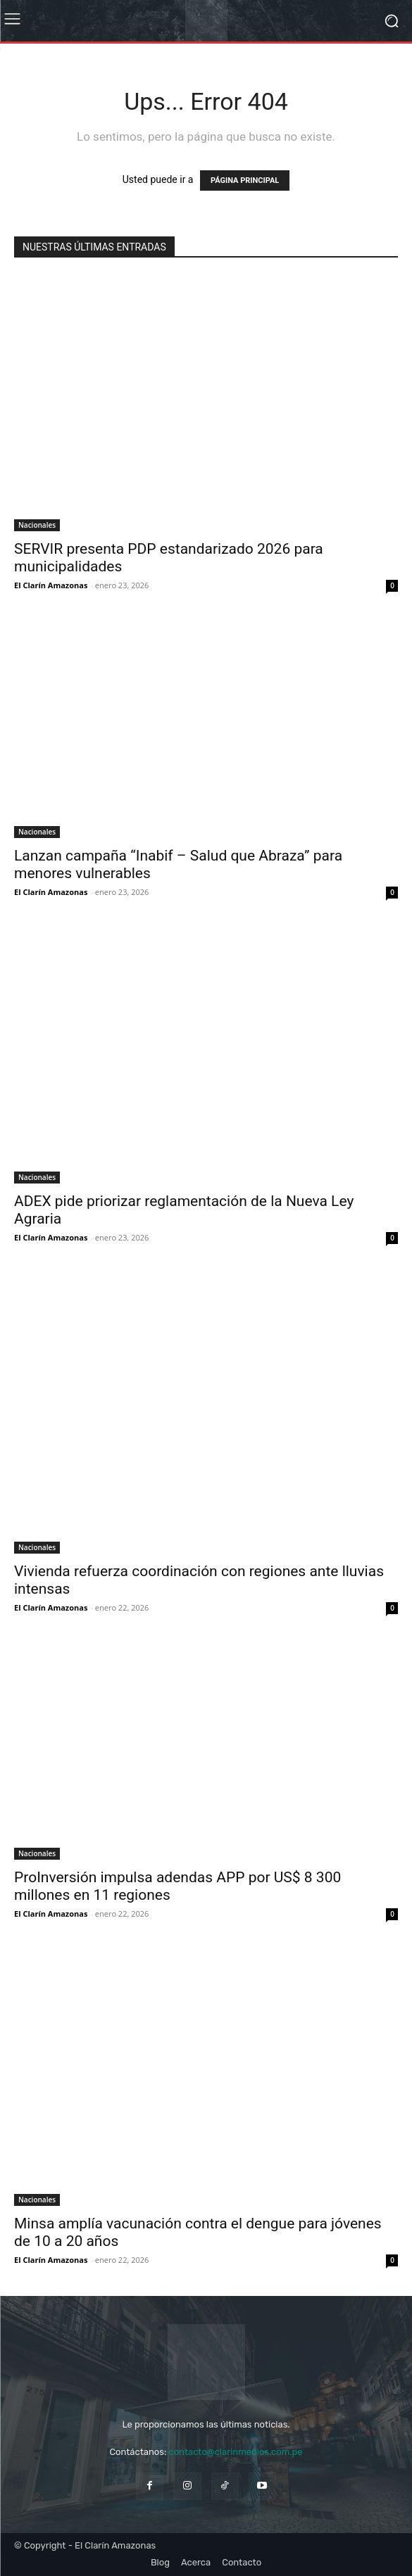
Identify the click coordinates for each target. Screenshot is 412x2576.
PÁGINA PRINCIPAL (245, 180)
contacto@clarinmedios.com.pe (235, 2452)
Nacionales (37, 525)
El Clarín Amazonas (50, 585)
